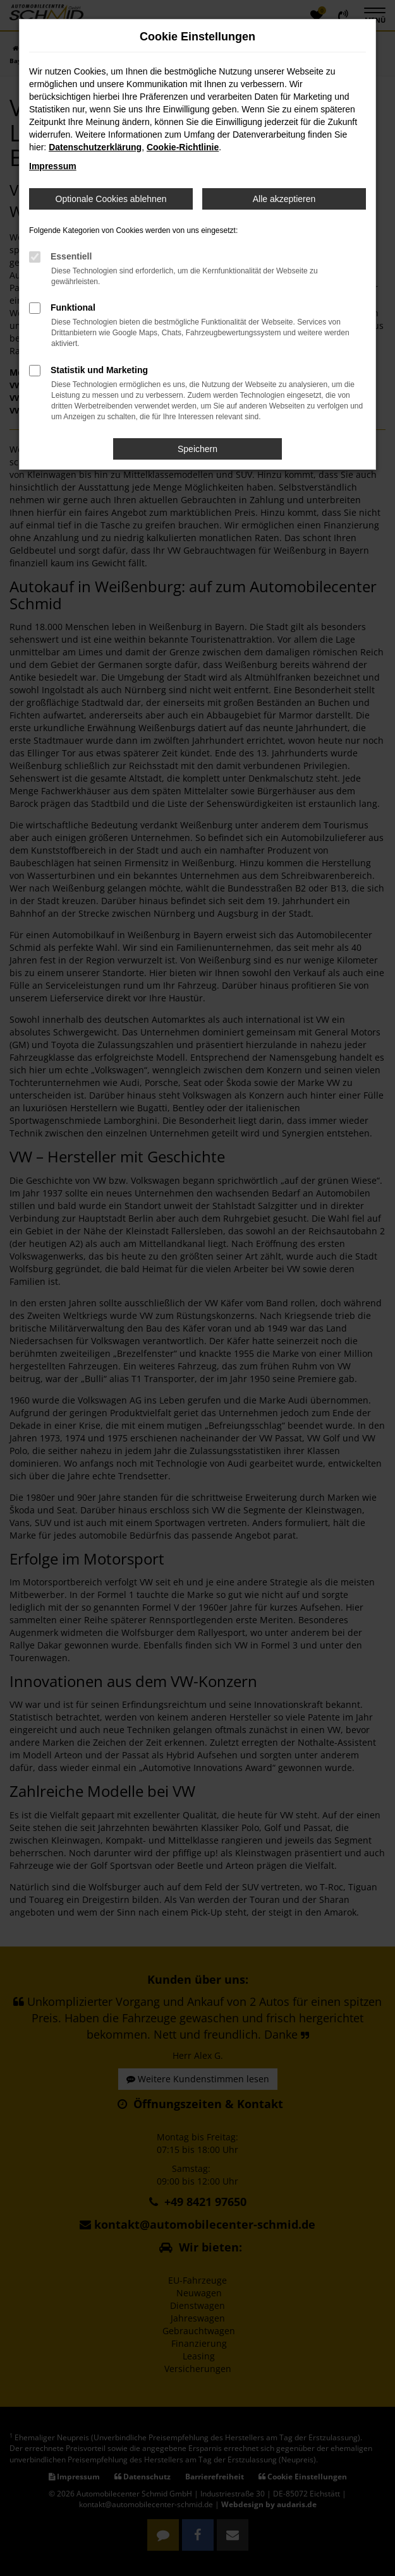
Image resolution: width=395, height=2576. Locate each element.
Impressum (52, 166)
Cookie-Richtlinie (183, 147)
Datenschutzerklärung (95, 147)
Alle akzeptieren (284, 199)
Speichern (197, 449)
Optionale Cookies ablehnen (111, 199)
